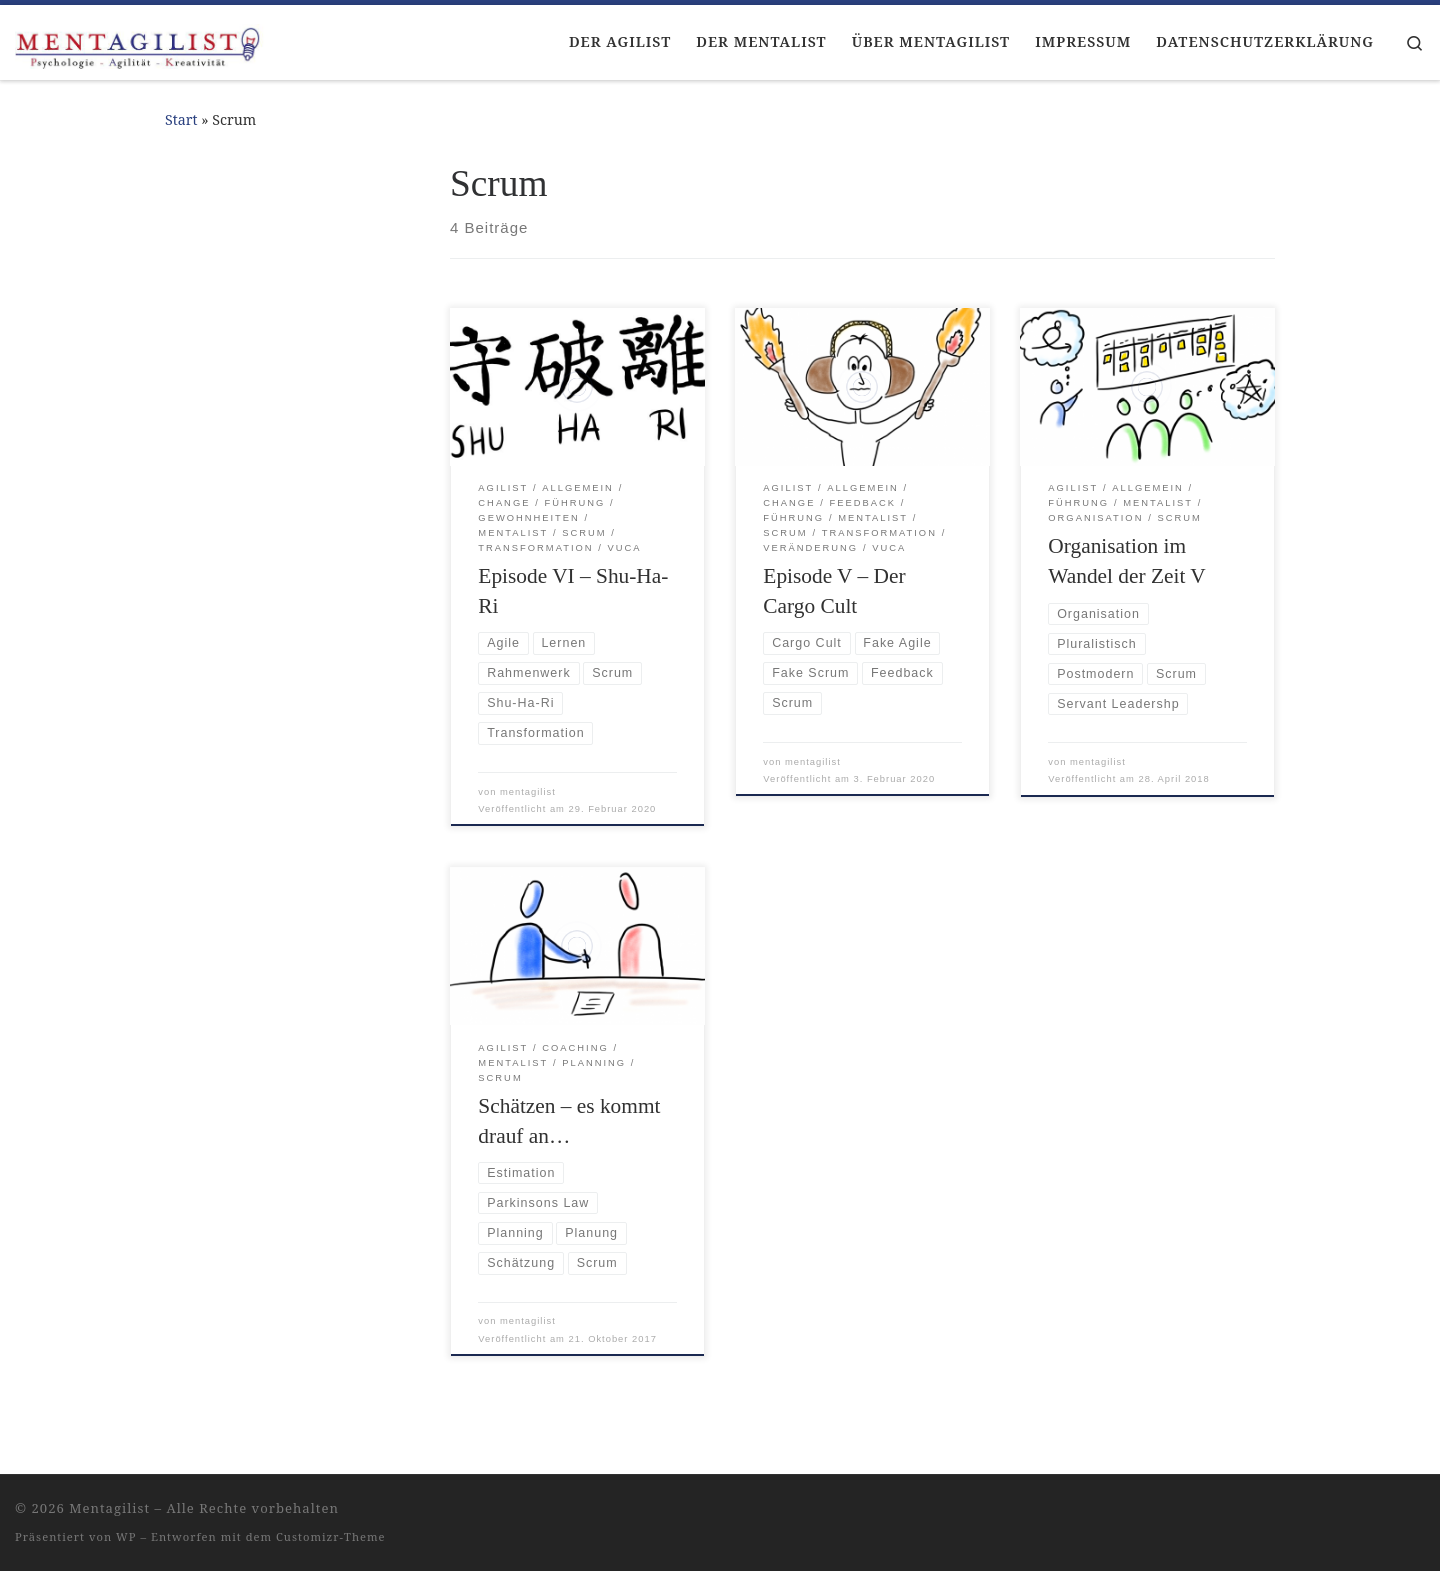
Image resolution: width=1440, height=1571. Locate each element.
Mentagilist (109, 1508)
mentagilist (528, 792)
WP (126, 1536)
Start (181, 119)
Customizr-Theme (331, 1536)
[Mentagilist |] (140, 42)
